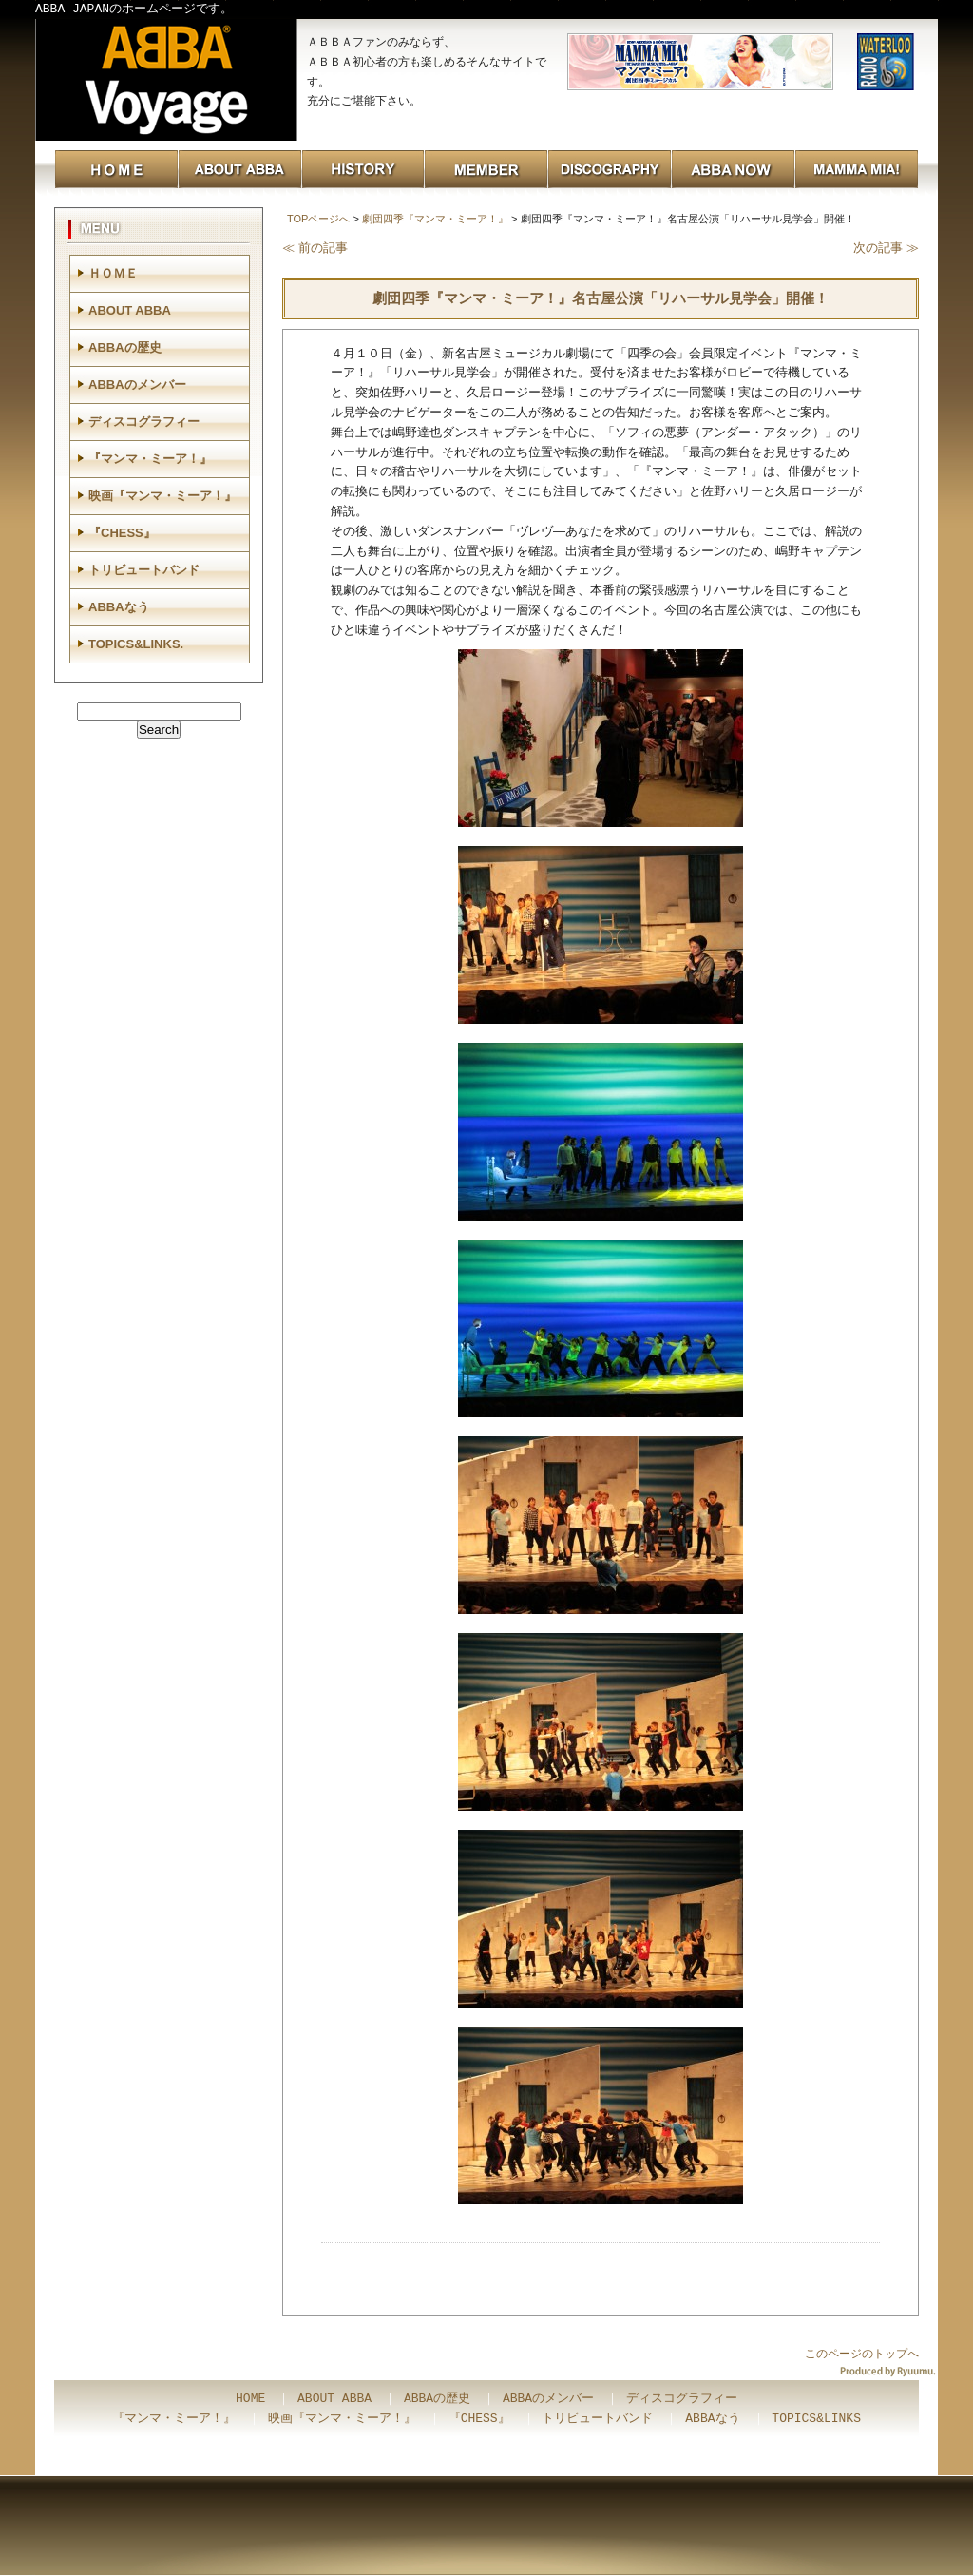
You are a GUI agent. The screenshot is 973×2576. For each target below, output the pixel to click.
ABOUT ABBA (129, 310)
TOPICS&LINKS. (135, 644)
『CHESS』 (122, 533)
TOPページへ (318, 218)
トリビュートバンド (144, 570)
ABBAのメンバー (137, 384)
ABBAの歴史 (125, 347)
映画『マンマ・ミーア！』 (162, 496)
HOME (250, 2399)
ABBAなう (118, 607)
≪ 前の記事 (315, 247)
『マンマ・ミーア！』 (150, 459)
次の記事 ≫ (886, 247)
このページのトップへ (862, 2353)
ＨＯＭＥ (113, 273)
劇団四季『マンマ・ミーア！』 (435, 218)
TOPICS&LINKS (816, 2419)
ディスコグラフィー (144, 421)
